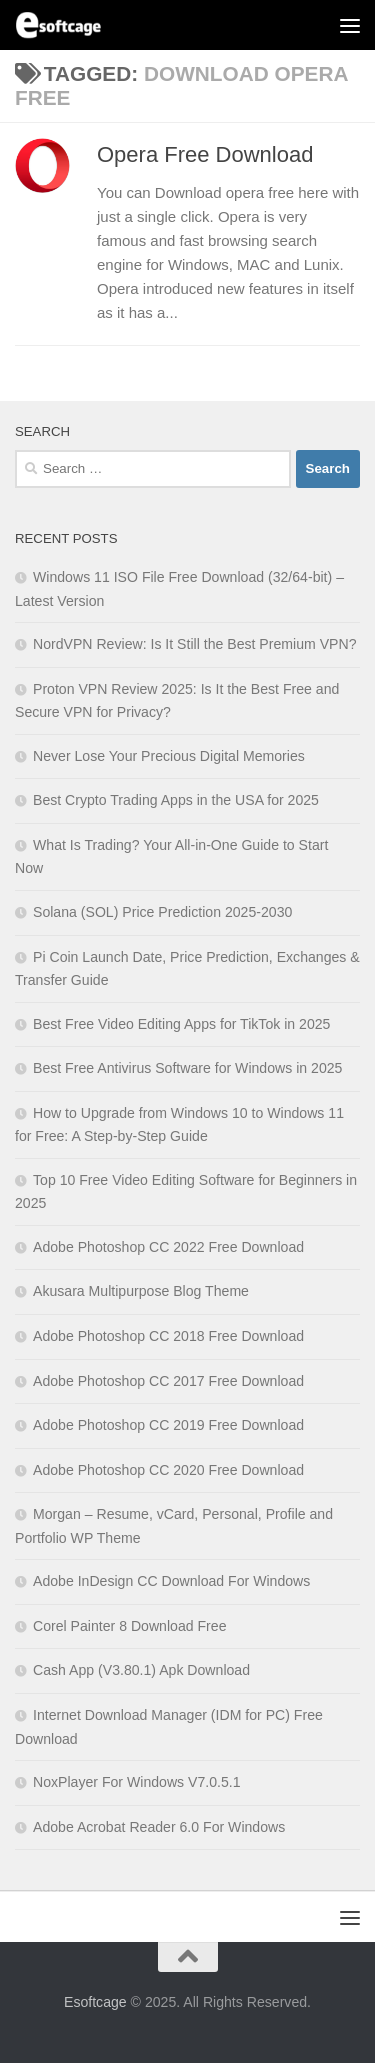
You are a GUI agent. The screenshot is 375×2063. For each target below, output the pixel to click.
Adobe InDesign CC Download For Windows (171, 1581)
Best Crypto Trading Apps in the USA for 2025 (176, 800)
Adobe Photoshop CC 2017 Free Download (168, 1381)
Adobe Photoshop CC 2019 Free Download (168, 1425)
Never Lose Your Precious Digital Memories (169, 756)
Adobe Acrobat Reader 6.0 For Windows (159, 1827)
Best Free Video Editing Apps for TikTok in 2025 (181, 1024)
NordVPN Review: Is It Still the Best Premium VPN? (194, 644)
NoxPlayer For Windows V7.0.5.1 (137, 1782)
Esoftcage (95, 2002)
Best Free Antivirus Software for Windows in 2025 (187, 1068)
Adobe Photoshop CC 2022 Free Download (168, 1247)
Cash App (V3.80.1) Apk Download (141, 1670)
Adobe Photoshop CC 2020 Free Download (168, 1470)
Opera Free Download (205, 154)
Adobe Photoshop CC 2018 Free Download (168, 1336)
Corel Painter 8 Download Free (130, 1626)
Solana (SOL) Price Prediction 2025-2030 (162, 912)
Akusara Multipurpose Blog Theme (141, 1291)
